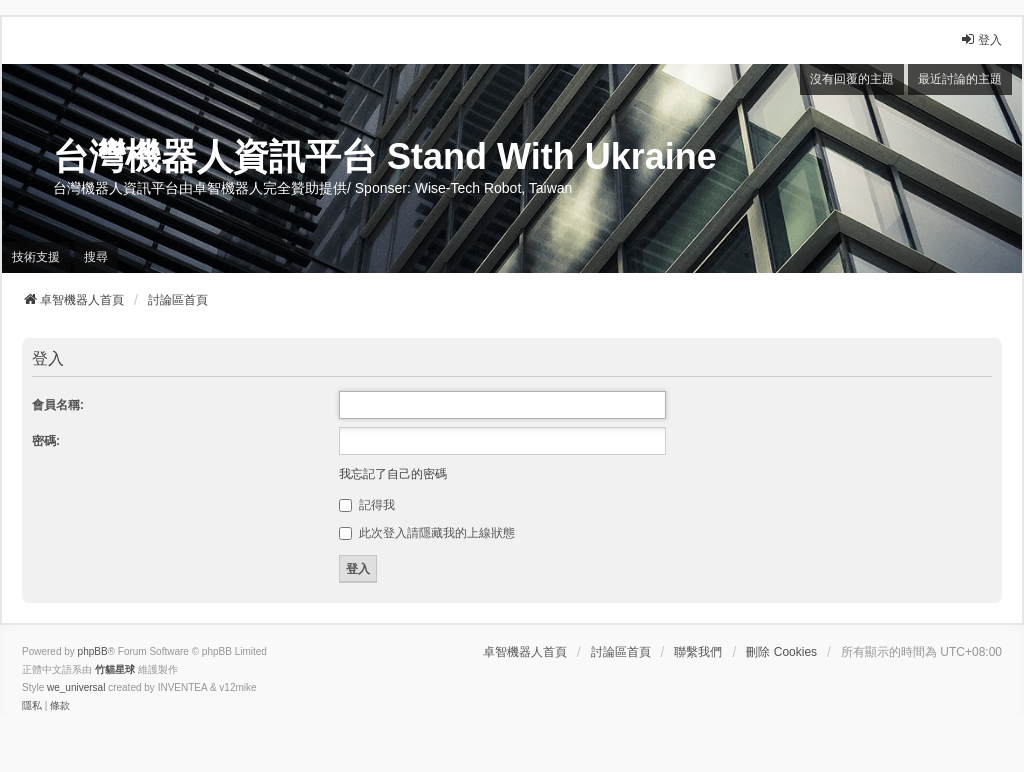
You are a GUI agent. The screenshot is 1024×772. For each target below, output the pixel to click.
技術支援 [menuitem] (36, 257)
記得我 (366, 505)
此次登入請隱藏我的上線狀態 (426, 533)
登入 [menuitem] (981, 39)
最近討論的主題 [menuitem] (960, 79)
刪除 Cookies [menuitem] (781, 652)
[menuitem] (32, 706)
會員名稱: (58, 405)
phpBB (93, 651)
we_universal (76, 687)
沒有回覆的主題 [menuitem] (852, 79)
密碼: (46, 441)
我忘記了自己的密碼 (393, 474)
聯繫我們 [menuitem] (698, 652)
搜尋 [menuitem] (96, 257)
